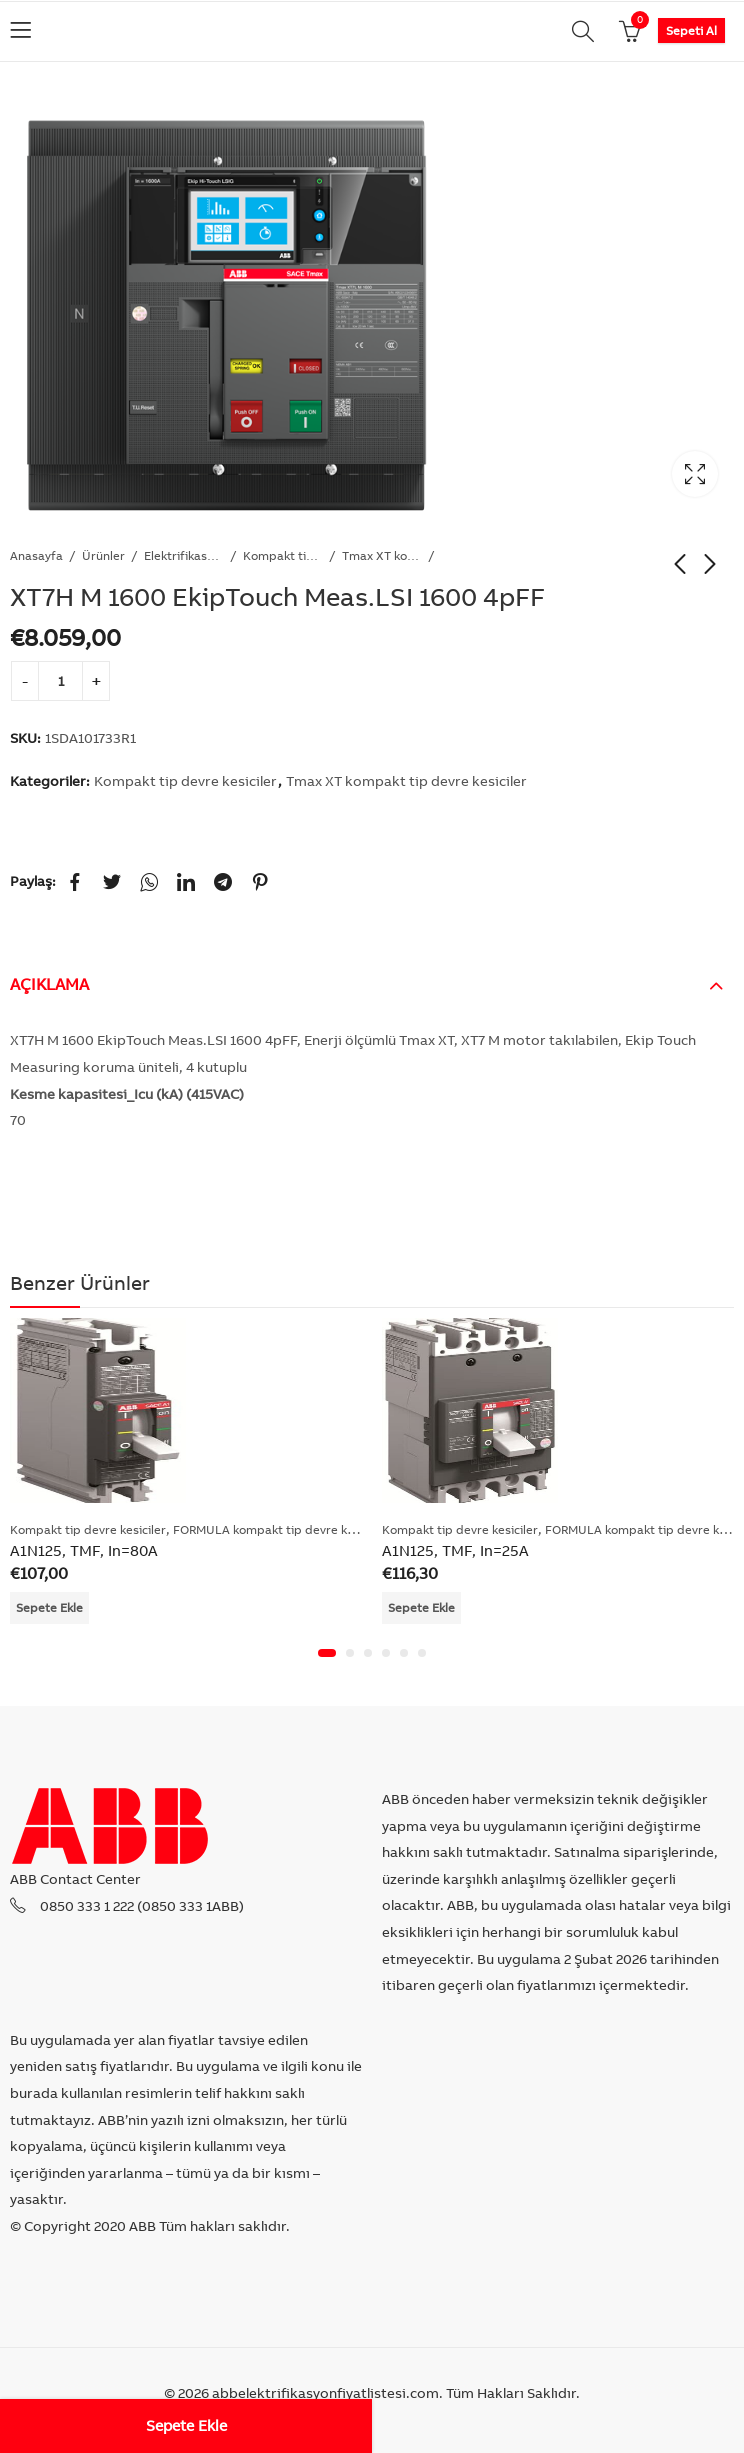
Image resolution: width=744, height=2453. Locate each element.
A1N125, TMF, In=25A (455, 1551)
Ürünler (103, 555)
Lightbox (695, 474)
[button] (327, 1654)
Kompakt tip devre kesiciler (283, 555)
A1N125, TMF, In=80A (84, 1551)
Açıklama (49, 984)
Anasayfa (36, 555)
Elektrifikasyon (184, 555)
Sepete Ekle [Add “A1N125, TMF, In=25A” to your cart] (421, 1607)
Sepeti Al (691, 30)
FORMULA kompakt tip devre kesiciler (280, 1529)
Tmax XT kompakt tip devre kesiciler (382, 555)
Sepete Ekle (186, 2425)
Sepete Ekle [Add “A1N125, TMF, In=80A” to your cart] (49, 1607)
